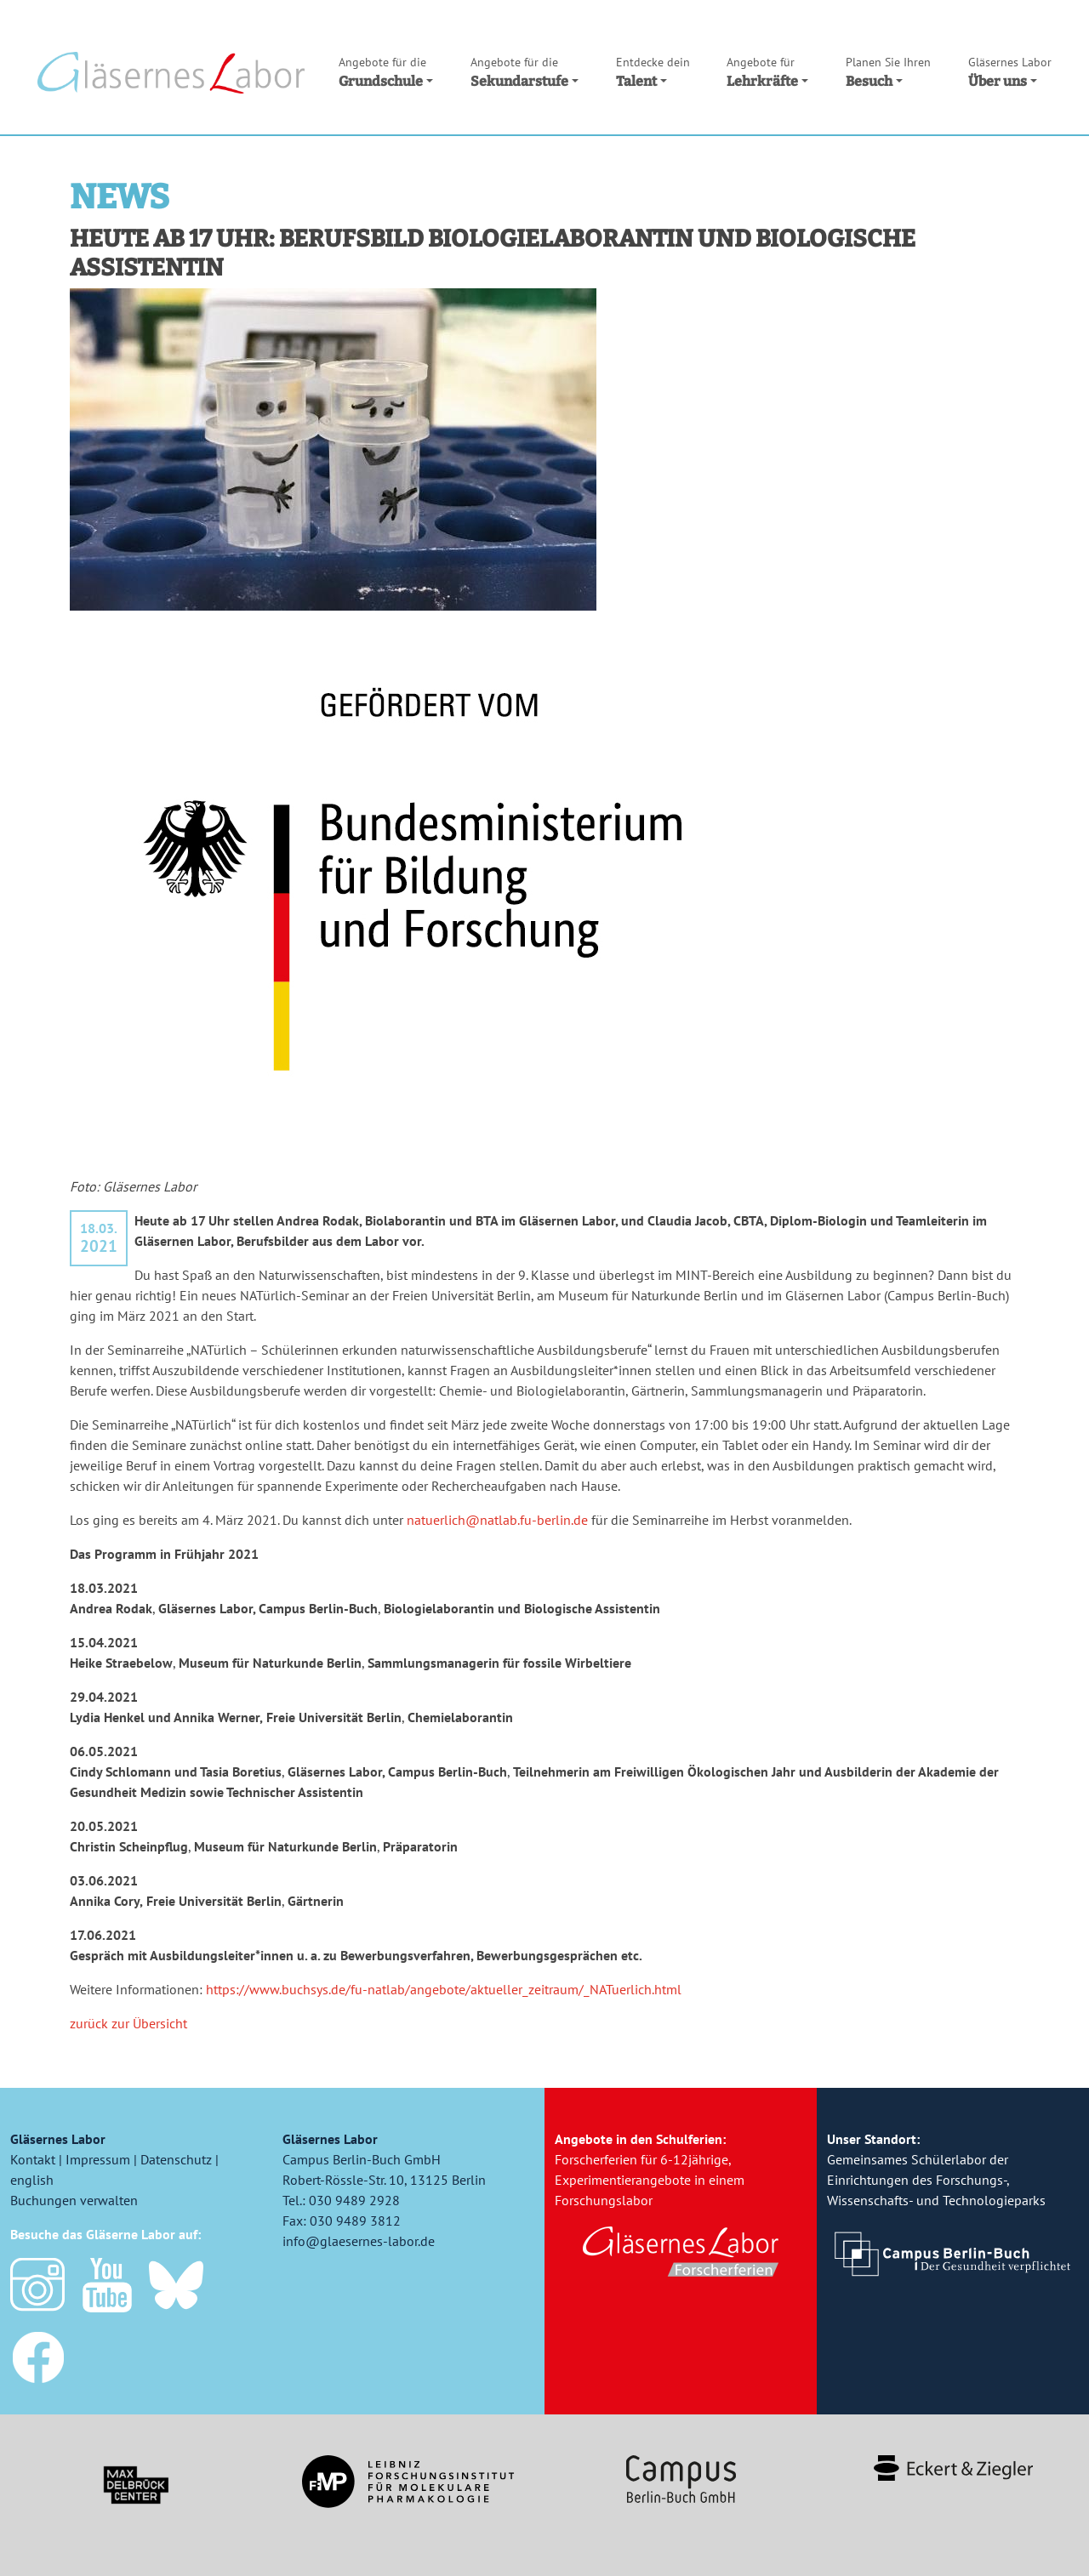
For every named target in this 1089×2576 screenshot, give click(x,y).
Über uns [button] (1010, 71)
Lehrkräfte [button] (767, 71)
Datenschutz (176, 2159)
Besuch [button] (888, 71)
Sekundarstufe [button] (524, 71)
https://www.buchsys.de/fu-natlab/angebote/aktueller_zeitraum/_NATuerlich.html (443, 1989)
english (32, 2179)
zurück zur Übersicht (128, 2023)
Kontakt (32, 2159)
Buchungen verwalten (74, 2200)
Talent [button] (653, 71)
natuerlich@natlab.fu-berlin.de (499, 1519)
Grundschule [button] (386, 71)
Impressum (98, 2159)
